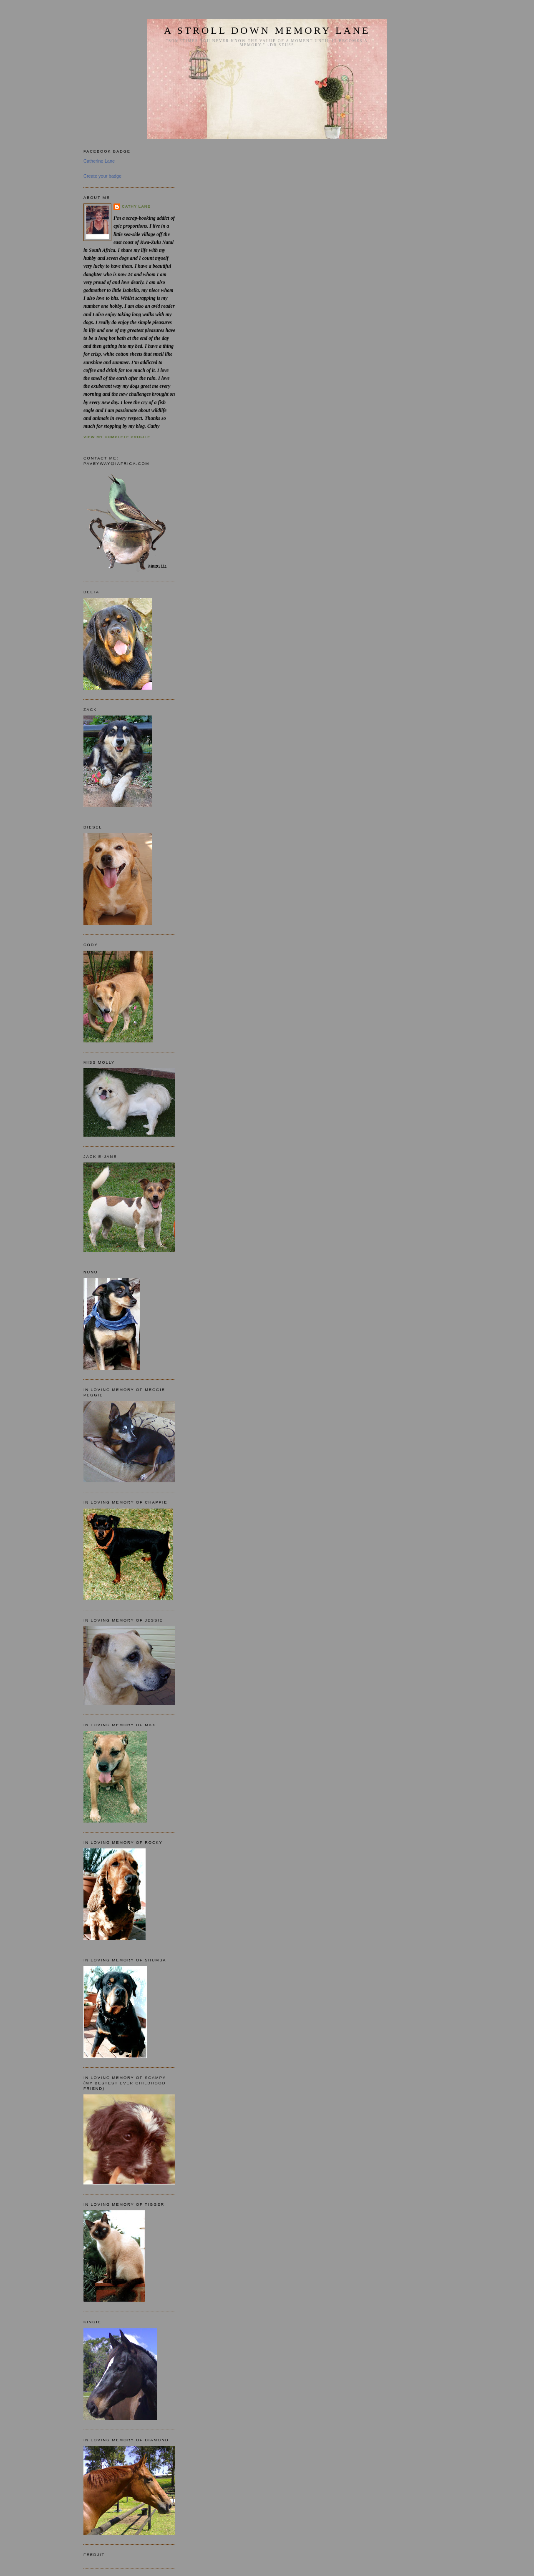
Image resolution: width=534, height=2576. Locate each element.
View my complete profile (116, 437)
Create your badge (102, 175)
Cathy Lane (136, 206)
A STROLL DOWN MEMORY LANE (267, 30)
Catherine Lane (99, 160)
